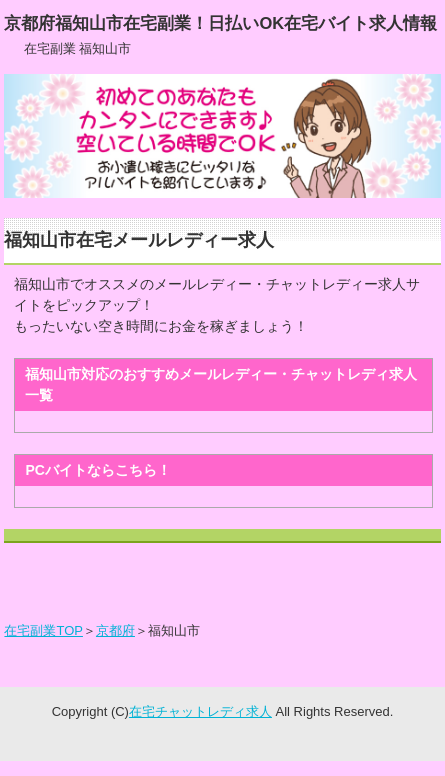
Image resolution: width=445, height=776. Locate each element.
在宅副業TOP (43, 630)
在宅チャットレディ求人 (200, 711)
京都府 (115, 630)
